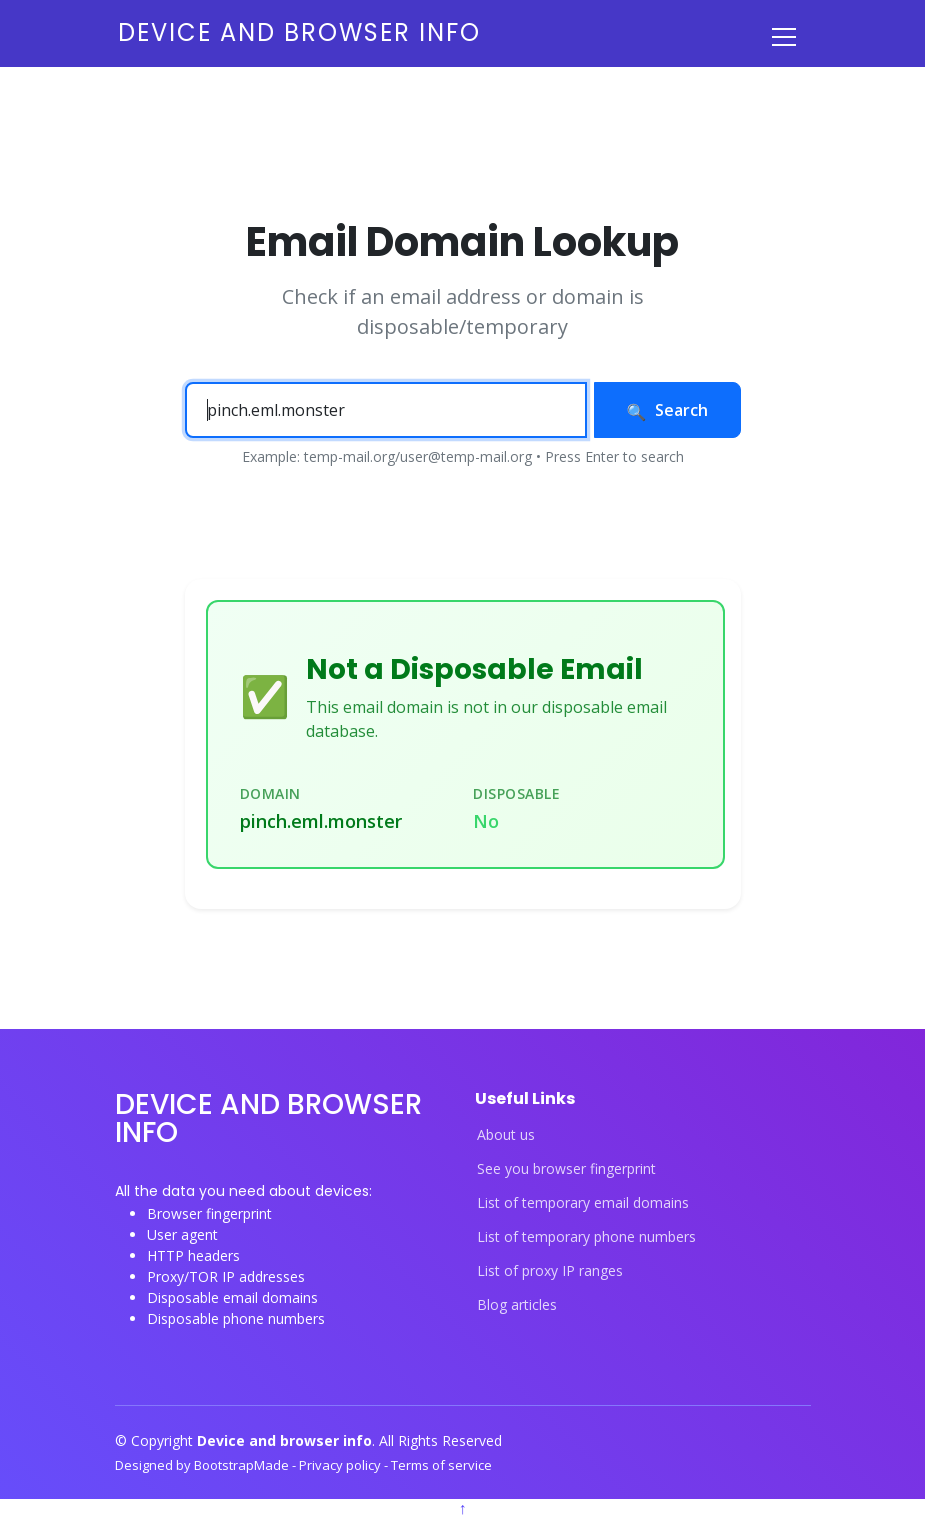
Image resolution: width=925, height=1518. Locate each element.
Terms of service (441, 1465)
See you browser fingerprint (566, 1169)
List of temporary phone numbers (586, 1237)
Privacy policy (341, 1465)
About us (506, 1135)
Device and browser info (299, 32)
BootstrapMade (243, 1465)
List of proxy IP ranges (550, 1271)
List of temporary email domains (583, 1203)
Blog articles (517, 1305)
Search (667, 410)
